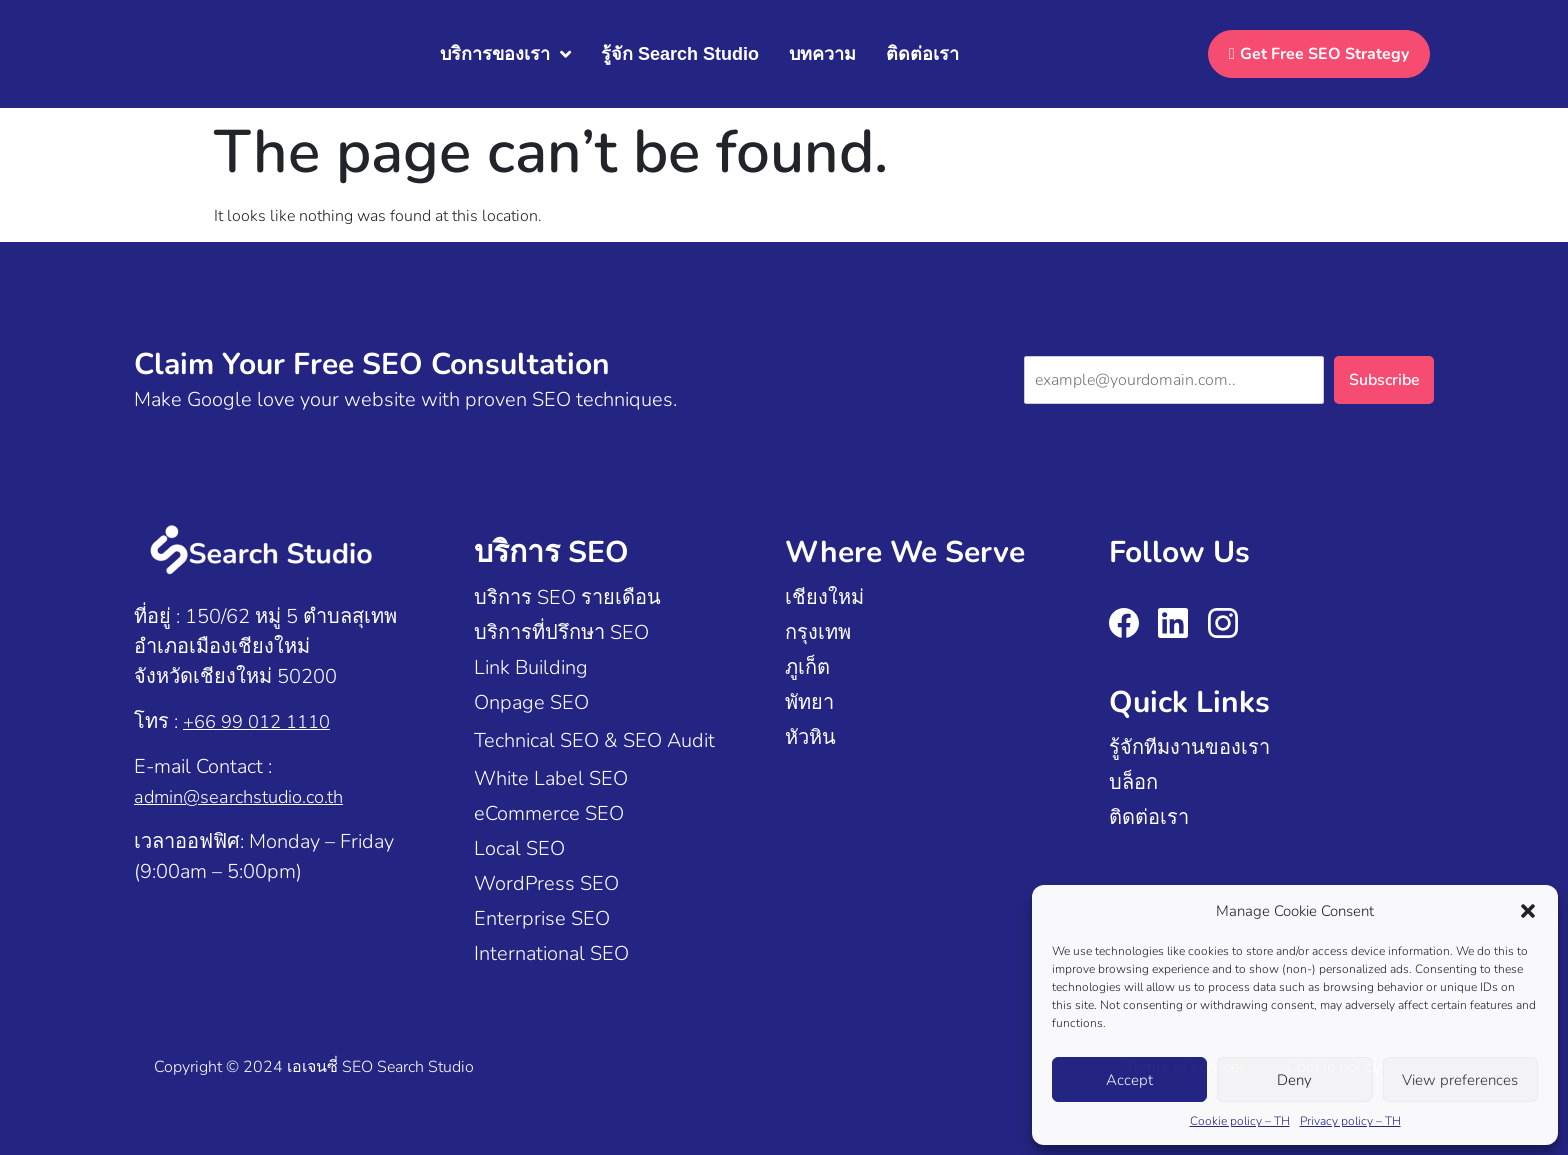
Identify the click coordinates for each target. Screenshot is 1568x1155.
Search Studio (425, 1067)
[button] (1528, 911)
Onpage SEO (531, 702)
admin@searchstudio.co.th (249, 796)
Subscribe (1384, 380)
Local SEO (519, 848)
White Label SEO (551, 778)
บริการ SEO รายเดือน (567, 597)
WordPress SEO (546, 883)
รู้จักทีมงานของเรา (1189, 747)
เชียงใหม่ (824, 597)
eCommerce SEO (549, 813)
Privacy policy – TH (1350, 1121)
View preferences (1460, 1080)
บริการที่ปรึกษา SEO (561, 632)
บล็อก (1133, 782)
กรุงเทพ (818, 632)
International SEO (551, 953)
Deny (1294, 1080)
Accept (1129, 1080)
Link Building (531, 667)
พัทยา (809, 702)
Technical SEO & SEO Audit (594, 740)
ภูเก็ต (807, 667)
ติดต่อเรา (1149, 817)
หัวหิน (810, 737)
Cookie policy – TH (1240, 1121)
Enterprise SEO (542, 918)
